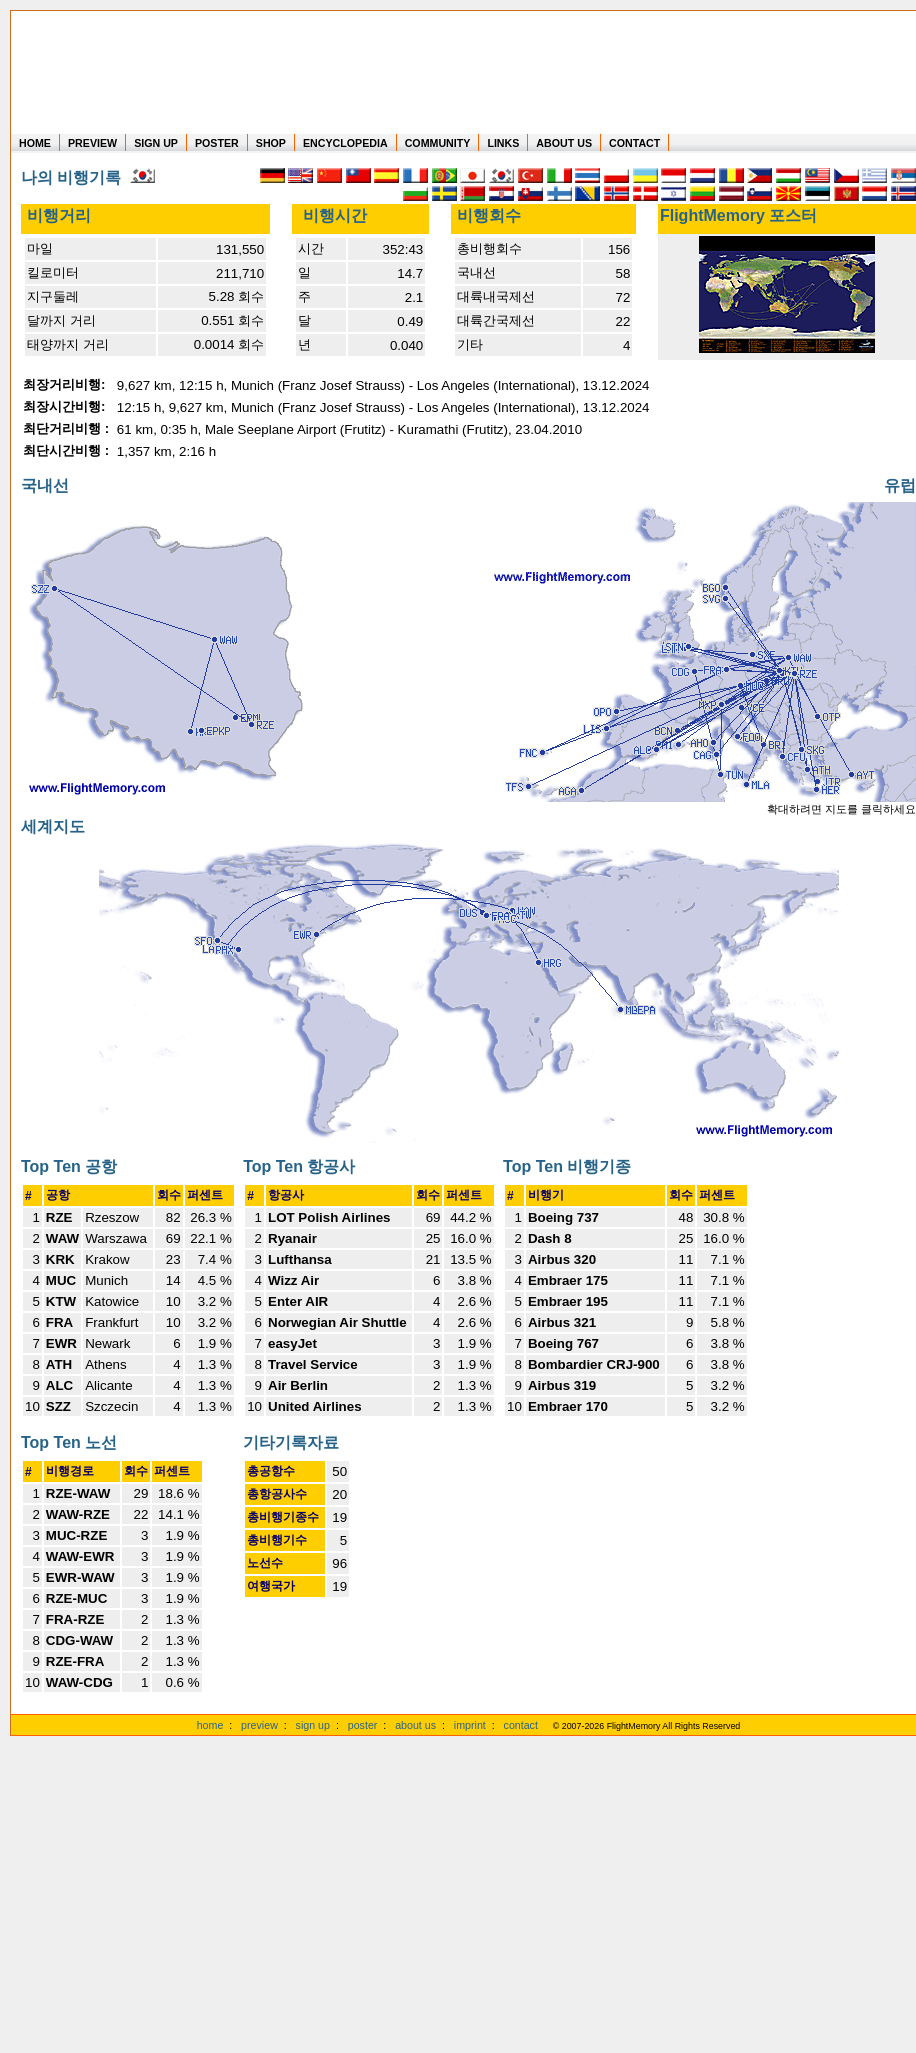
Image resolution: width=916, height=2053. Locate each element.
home (210, 1725)
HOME (35, 143)
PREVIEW (92, 143)
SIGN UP (156, 143)
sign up (313, 1725)
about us (415, 1725)
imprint (470, 1725)
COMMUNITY (438, 143)
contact (521, 1725)
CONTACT (634, 143)
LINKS (503, 143)
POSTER (217, 143)
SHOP (271, 143)
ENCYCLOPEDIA (345, 143)
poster (363, 1725)
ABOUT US (564, 143)
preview (259, 1725)
